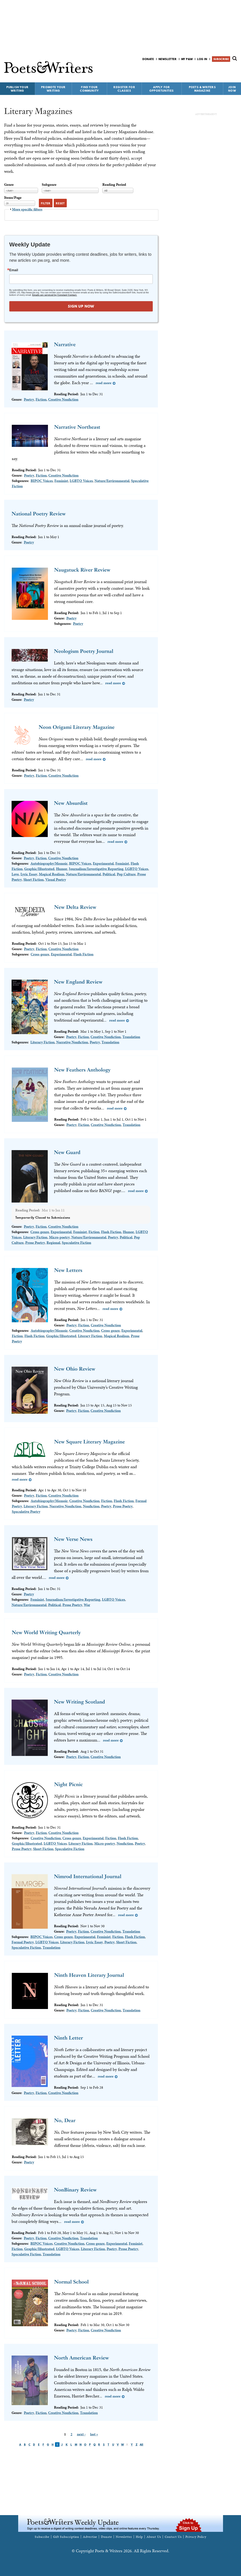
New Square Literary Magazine (89, 1441)
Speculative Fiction (76, 1242)
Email (13, 270)
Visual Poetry (55, 879)
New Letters (68, 1270)
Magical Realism (51, 874)
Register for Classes (124, 88)
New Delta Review (75, 907)
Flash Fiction (83, 954)
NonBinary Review (75, 2190)
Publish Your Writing (17, 88)
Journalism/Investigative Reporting (96, 868)
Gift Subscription (66, 2536)
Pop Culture (126, 874)
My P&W (187, 59)
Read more (103, 382)
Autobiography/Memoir (48, 863)
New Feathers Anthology (82, 1070)
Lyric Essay (28, 874)
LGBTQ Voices (81, 480)
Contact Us (173, 2536)
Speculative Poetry (26, 1511)
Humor (61, 868)
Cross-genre (40, 954)
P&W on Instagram (234, 70)
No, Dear (64, 2120)
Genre (9, 184)
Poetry (29, 399)
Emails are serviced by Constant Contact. (54, 295)
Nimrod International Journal (87, 1876)
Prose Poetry (35, 1242)
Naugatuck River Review (82, 570)
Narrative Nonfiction (72, 1042)
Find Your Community (89, 88)
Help (139, 2536)
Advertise (90, 2536)
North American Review (81, 2358)
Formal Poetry (23, 1942)
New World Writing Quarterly (46, 1632)
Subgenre (49, 184)
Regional (53, 1242)
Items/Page (12, 197)
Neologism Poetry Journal (83, 651)
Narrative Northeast (77, 427)
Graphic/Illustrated (39, 868)
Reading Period (114, 184)
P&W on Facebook (220, 70)
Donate (148, 59)
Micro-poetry (59, 1237)
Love (15, 874)
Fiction (41, 399)
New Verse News (73, 1539)
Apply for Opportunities (161, 88)
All (141, 2444)
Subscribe (221, 59)
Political (109, 874)
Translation (131, 1036)
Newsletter (168, 59)
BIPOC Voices (42, 480)
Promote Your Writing (53, 88)
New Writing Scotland (79, 1702)
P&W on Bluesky (227, 70)
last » (94, 2434)
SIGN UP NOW (81, 306)
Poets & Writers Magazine (202, 88)
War (87, 1604)
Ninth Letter (68, 2038)
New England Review (78, 982)
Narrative (65, 344)
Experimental (103, 863)
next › (81, 2434)
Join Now (232, 88)
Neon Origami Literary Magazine (77, 727)
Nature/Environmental (111, 480)
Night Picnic (68, 1784)
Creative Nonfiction (63, 399)
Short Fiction (33, 879)
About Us (154, 2536)
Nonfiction (91, 1506)
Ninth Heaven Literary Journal (89, 1975)
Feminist (61, 480)
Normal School (71, 2282)
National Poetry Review (39, 513)
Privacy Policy (195, 2536)
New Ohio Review (74, 1369)
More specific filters (27, 209)
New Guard (67, 1152)
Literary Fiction (42, 1042)
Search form (234, 58)
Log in (202, 59)
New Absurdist (71, 803)
